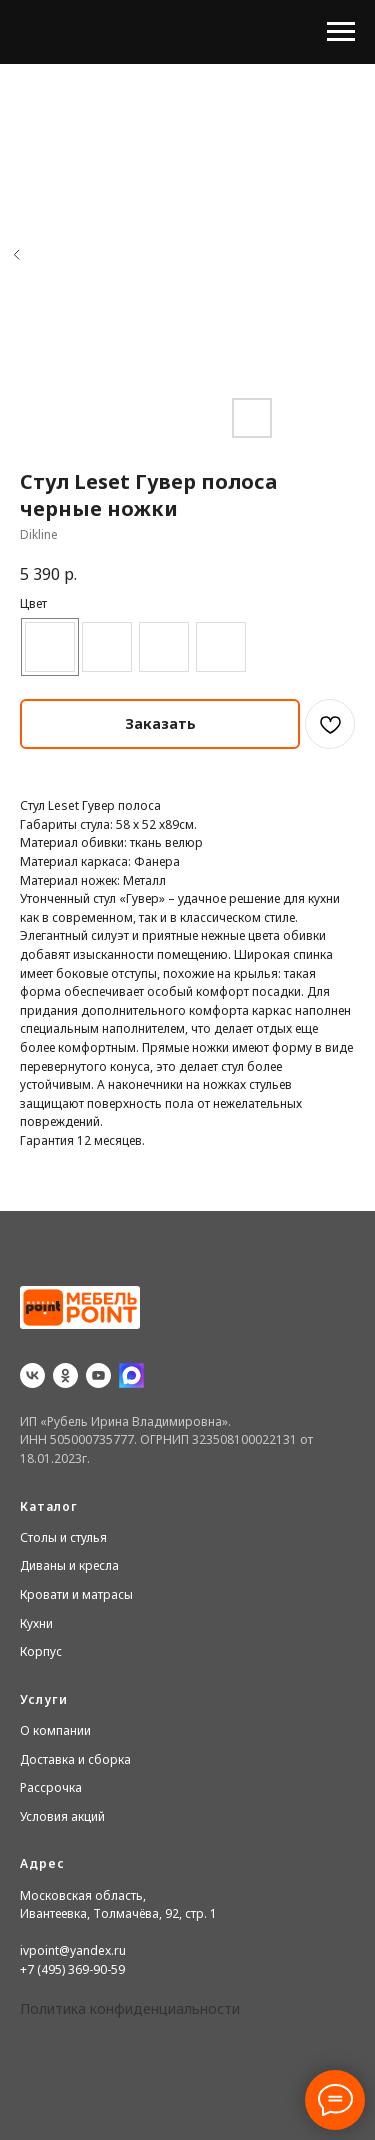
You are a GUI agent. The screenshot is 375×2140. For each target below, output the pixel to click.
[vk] (32, 1375)
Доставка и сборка (75, 1759)
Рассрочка (51, 1787)
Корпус (41, 1651)
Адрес (42, 1863)
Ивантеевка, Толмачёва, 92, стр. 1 (118, 1913)
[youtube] (98, 1375)
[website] (131, 1375)
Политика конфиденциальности (130, 2008)
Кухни (36, 1623)
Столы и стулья (63, 1537)
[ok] (65, 1375)
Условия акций (62, 1816)
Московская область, (83, 1895)
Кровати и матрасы (76, 1594)
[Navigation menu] (341, 32)
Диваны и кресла (69, 1565)
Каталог (49, 1506)
